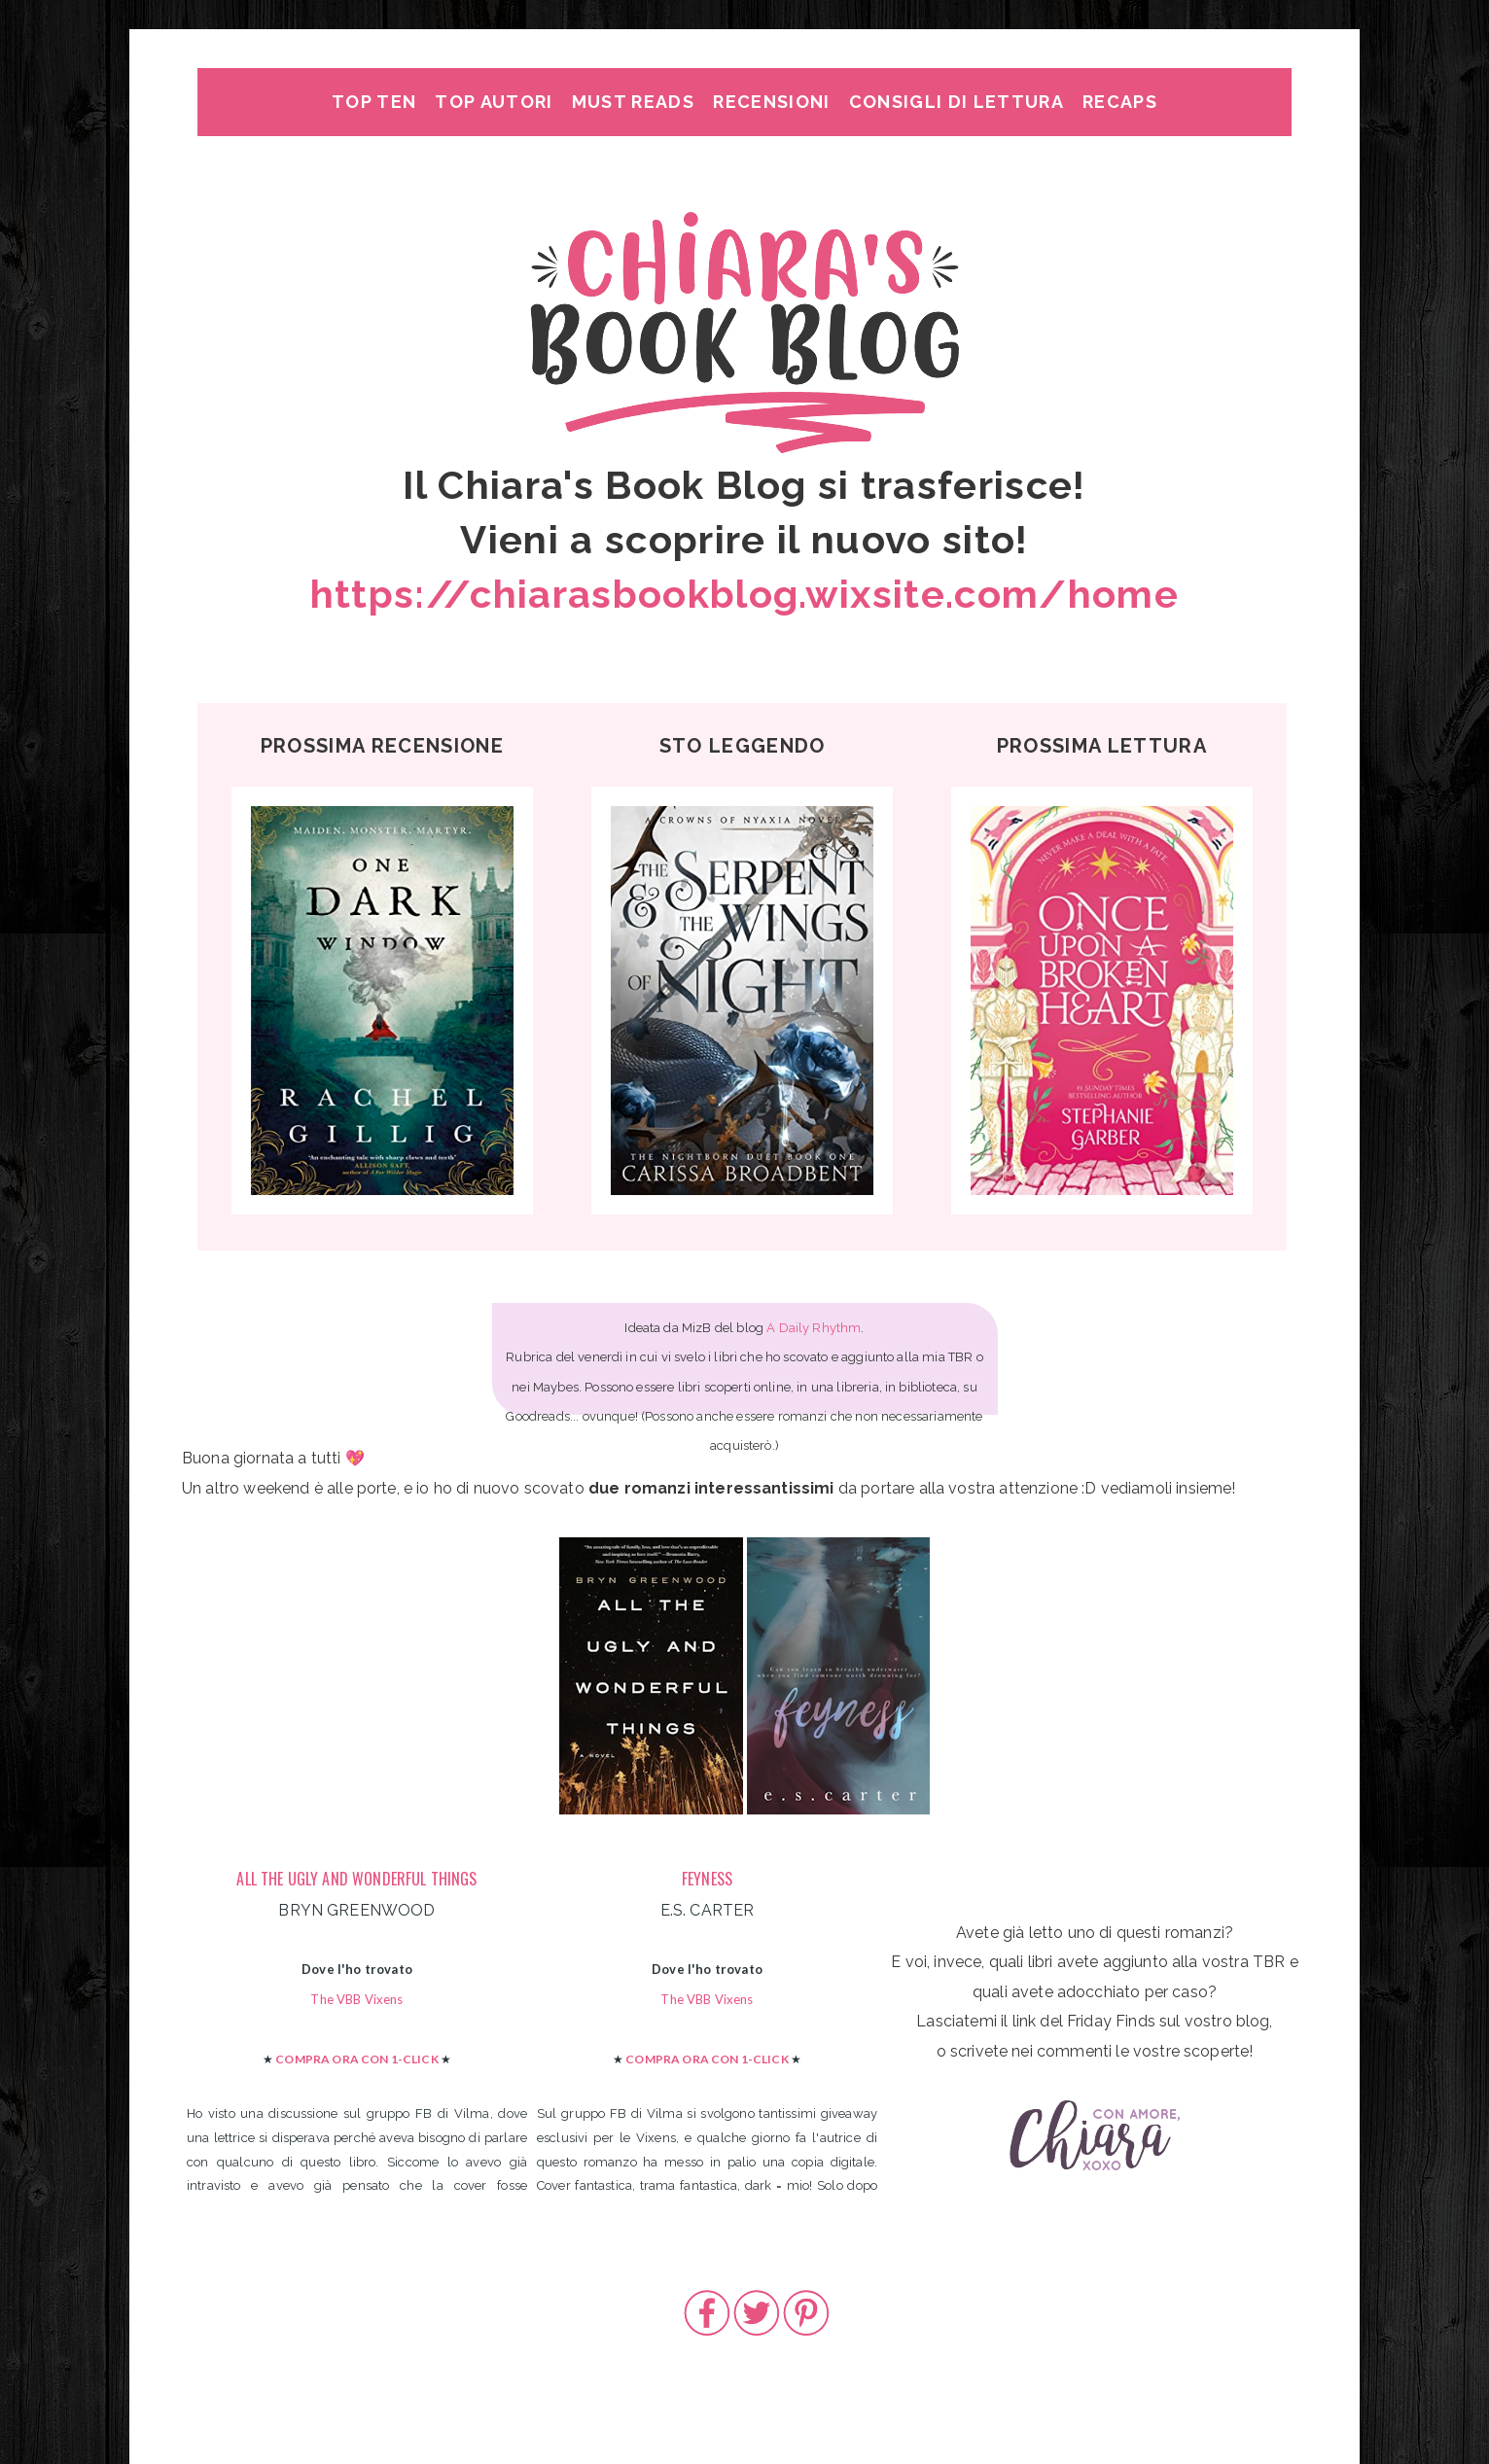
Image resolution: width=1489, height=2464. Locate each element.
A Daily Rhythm (813, 1327)
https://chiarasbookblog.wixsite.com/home (744, 593)
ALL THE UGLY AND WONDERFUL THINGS (356, 1878)
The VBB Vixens (356, 1999)
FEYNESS (707, 1878)
